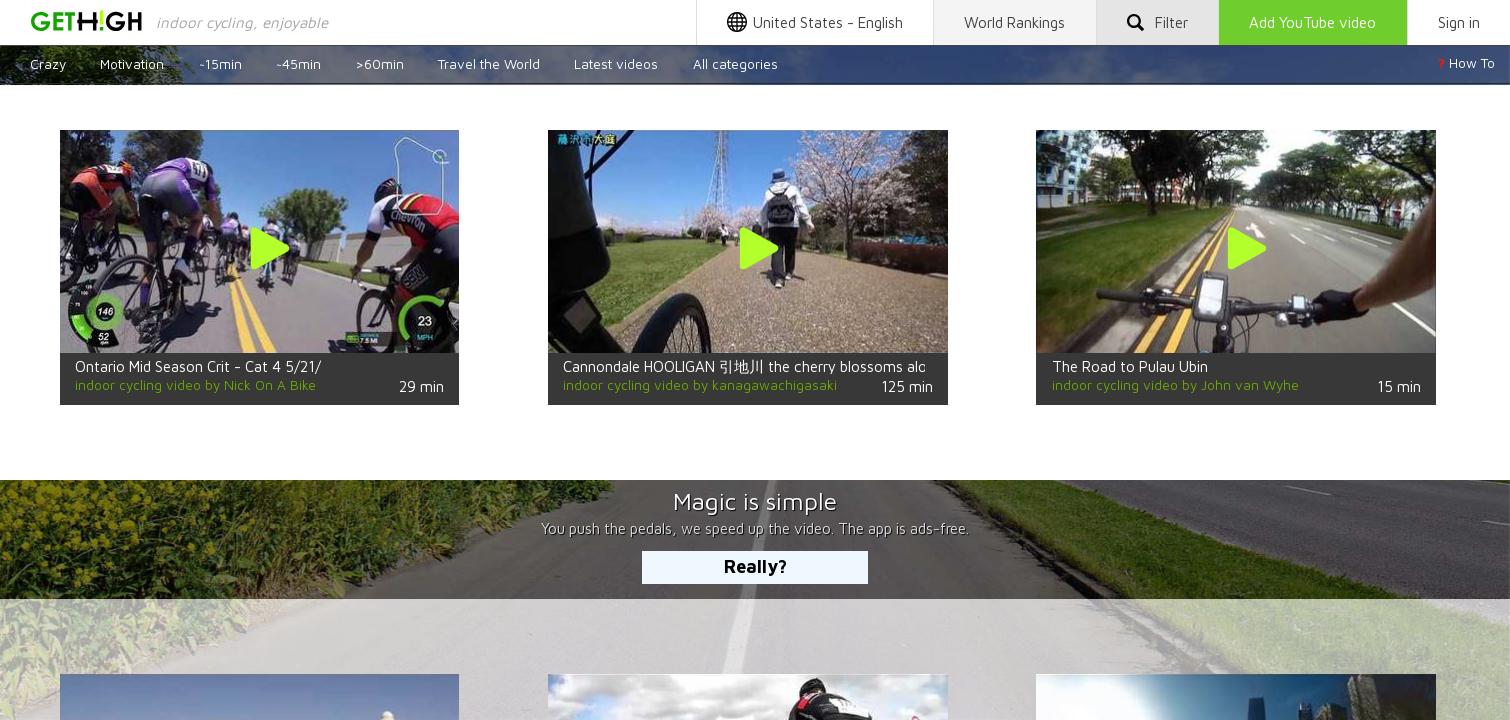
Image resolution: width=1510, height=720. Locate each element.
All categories (735, 63)
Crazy (48, 63)
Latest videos (616, 63)
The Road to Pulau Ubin (1130, 366)
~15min (220, 63)
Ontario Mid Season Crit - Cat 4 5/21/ (198, 366)
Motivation (132, 63)
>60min (379, 63)
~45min (298, 63)
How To (1466, 63)
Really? (755, 566)
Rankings (1014, 22)
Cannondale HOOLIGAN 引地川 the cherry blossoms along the (766, 366)
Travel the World (489, 63)
